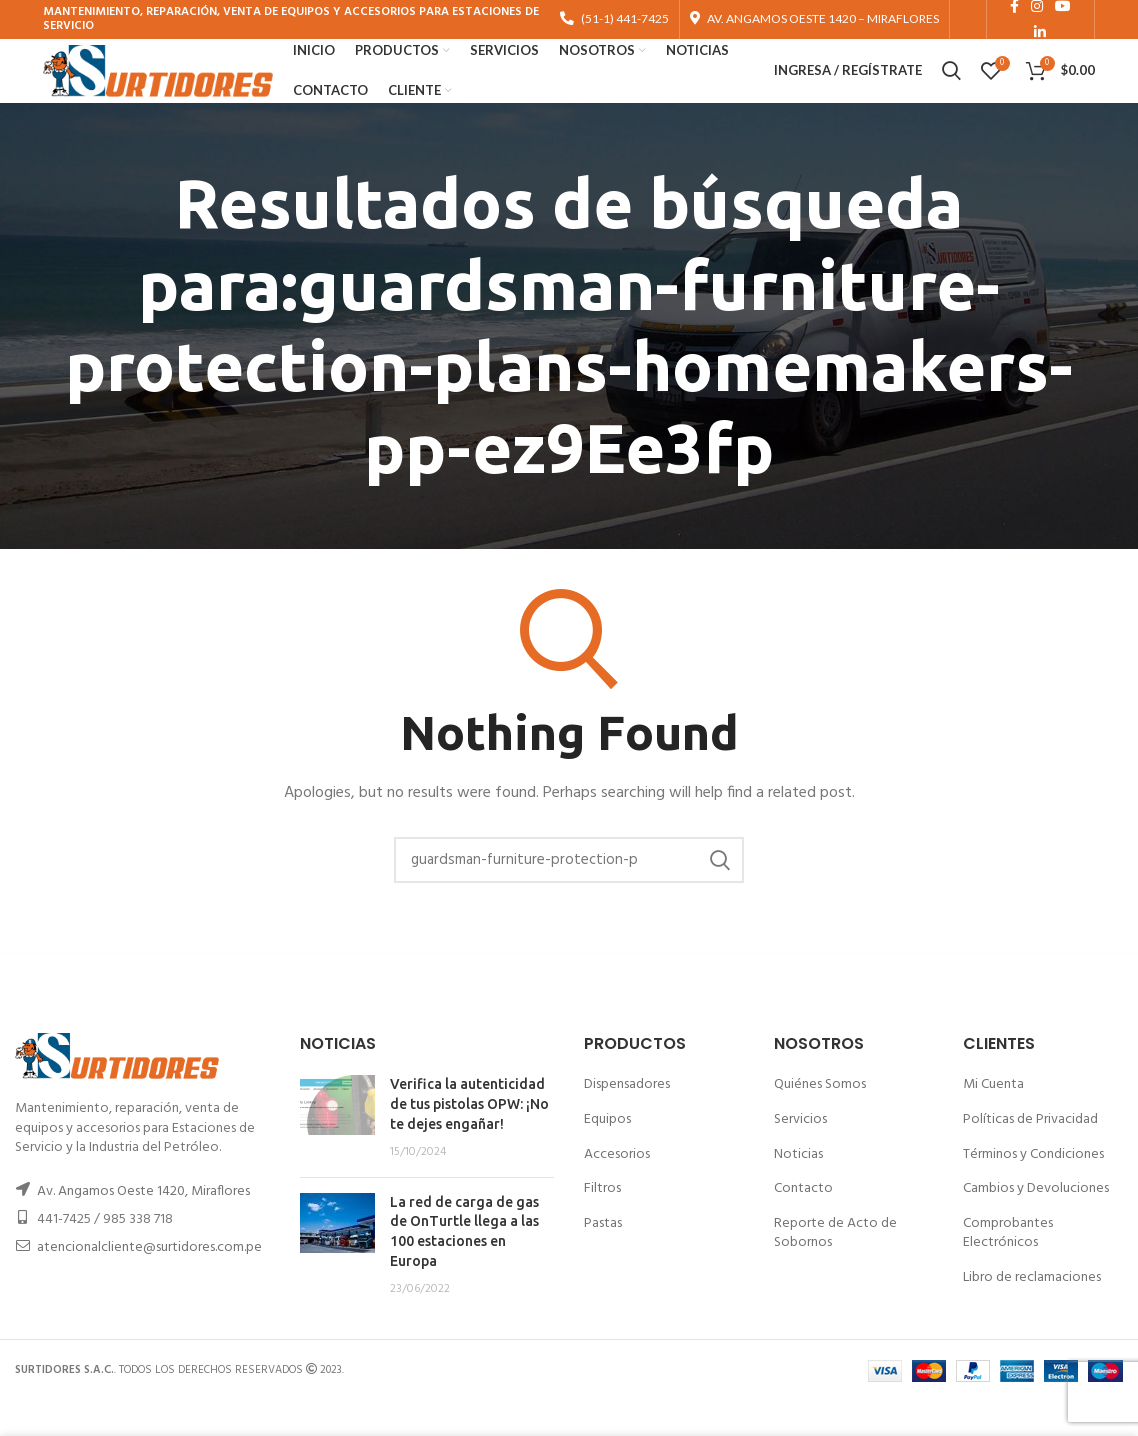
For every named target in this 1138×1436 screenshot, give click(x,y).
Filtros (602, 1222)
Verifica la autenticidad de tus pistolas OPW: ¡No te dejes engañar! (469, 1138)
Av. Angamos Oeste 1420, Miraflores (143, 1225)
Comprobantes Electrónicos (1008, 1267)
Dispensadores (627, 1119)
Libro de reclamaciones (1032, 1311)
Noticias (798, 1188)
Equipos (607, 1153)
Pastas (603, 1257)
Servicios (800, 1153)
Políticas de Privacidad (1030, 1153)
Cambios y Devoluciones (1036, 1222)
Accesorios (617, 1188)
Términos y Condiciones (1033, 1188)
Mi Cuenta (993, 1119)
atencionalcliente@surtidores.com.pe (149, 1281)
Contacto (803, 1222)
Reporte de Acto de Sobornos (835, 1267)
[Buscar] (569, 894)
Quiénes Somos (820, 1119)
